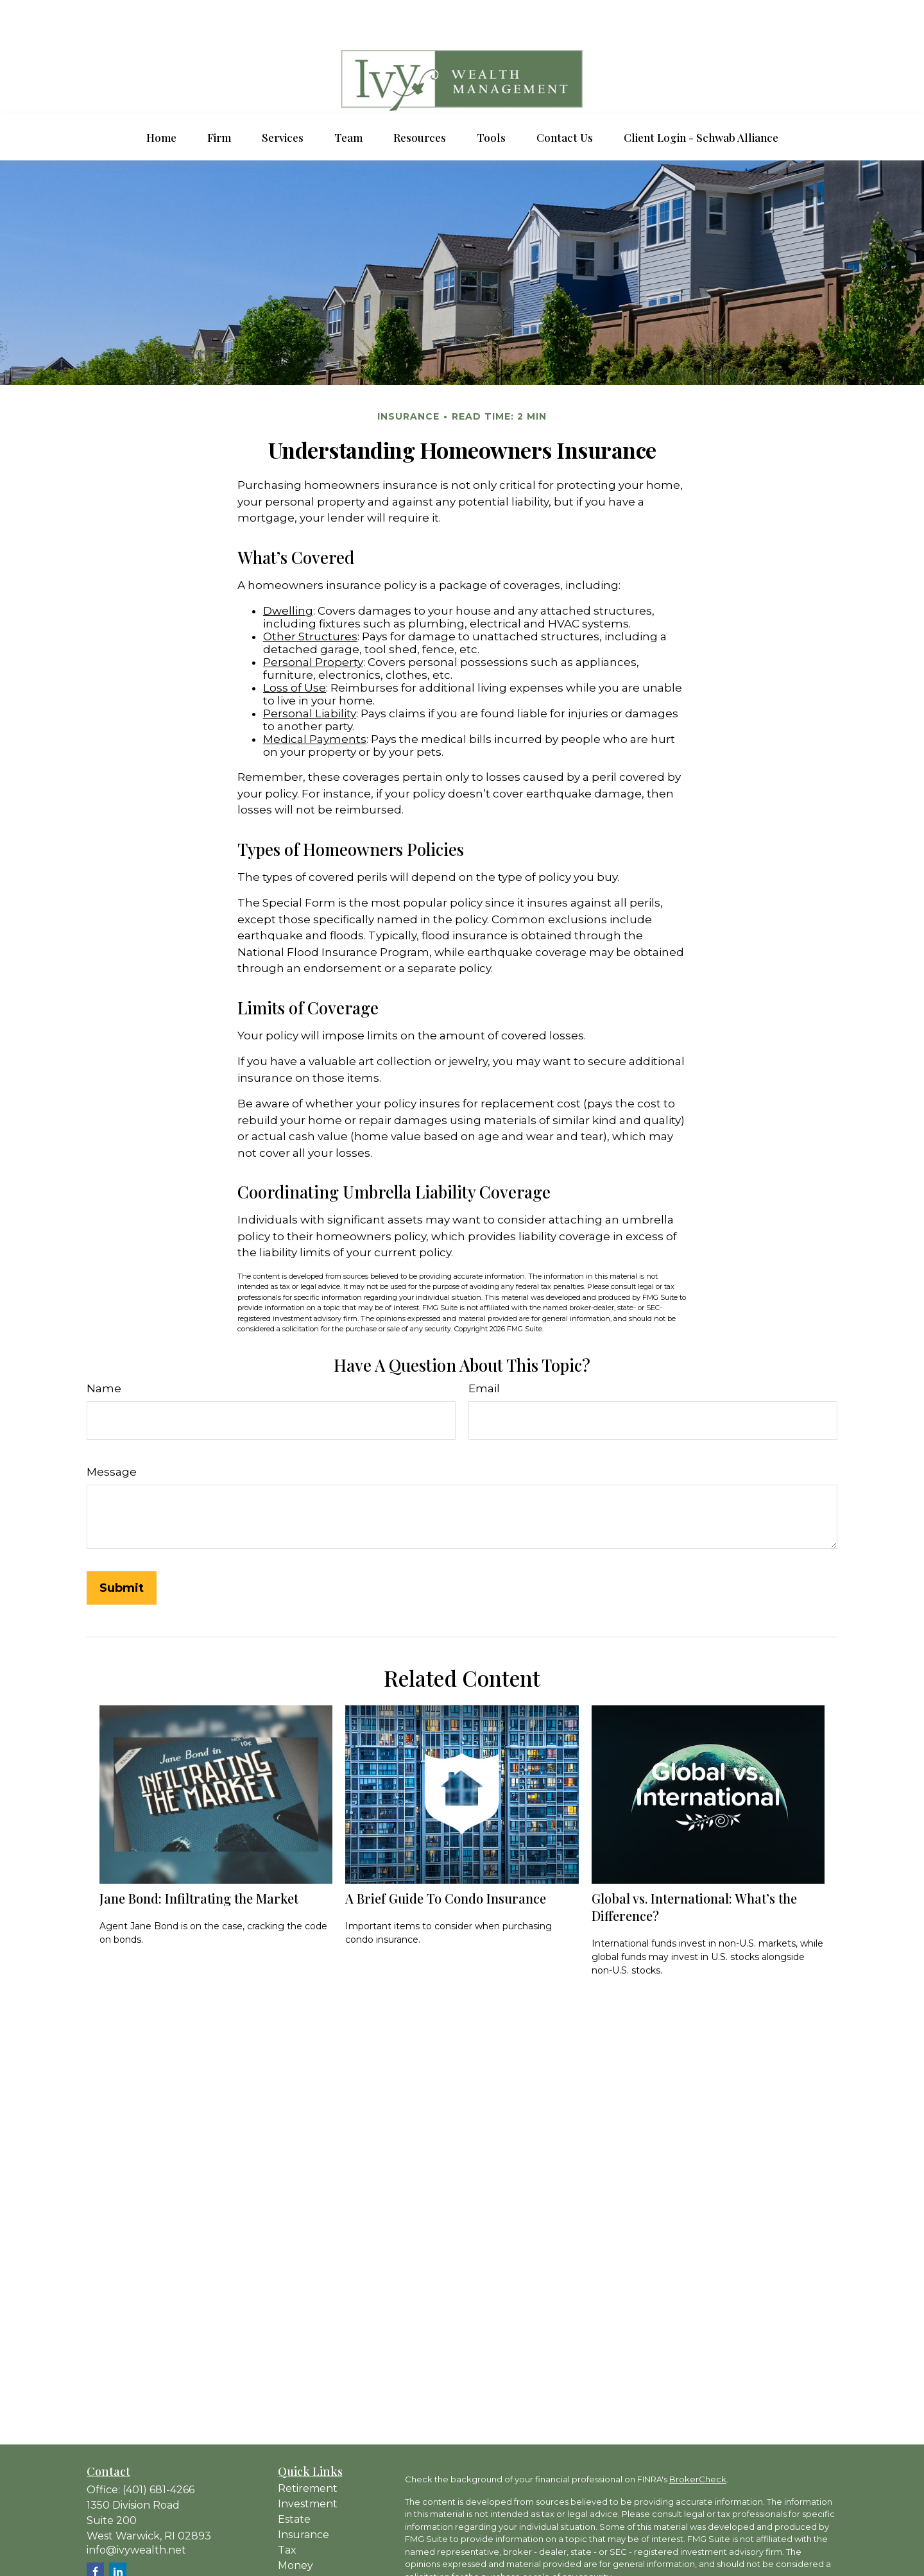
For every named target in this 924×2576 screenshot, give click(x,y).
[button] (161, 99)
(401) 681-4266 (158, 2451)
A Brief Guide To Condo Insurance (445, 1859)
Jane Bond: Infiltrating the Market (198, 1859)
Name (104, 1349)
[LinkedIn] (117, 2532)
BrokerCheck (697, 2440)
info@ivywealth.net (136, 2511)
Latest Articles (314, 2558)
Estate (294, 2481)
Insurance (303, 2496)
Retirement (308, 2450)
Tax (287, 2511)
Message (112, 1433)
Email (484, 1349)
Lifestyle (299, 2542)
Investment (308, 2465)
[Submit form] (122, 1549)
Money (295, 2527)
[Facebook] (95, 2532)
